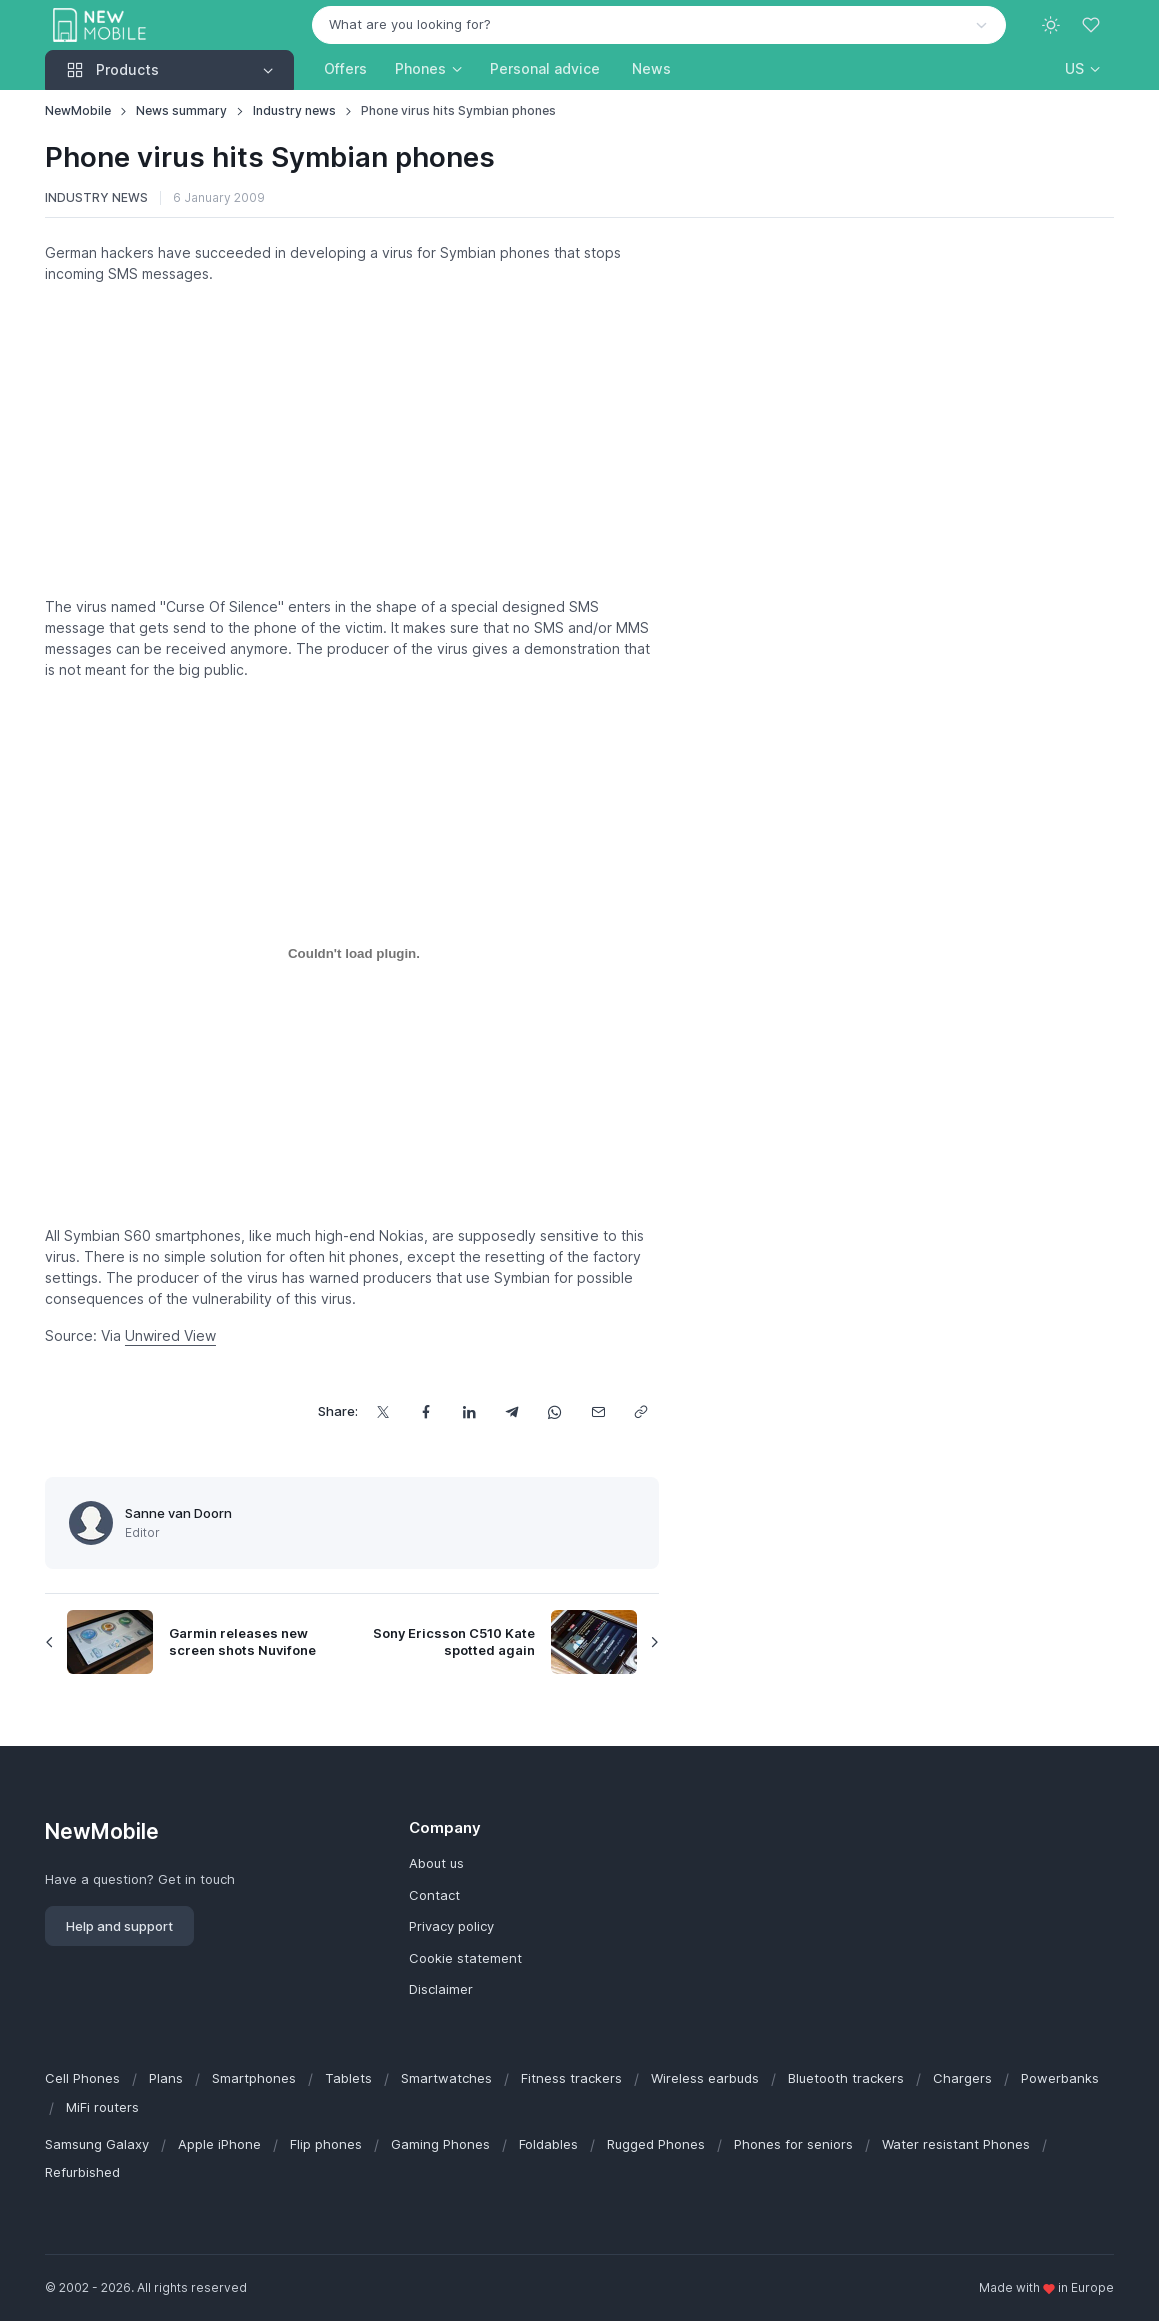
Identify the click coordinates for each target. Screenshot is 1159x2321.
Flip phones (326, 2144)
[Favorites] (1093, 25)
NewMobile (78, 110)
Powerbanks (1060, 2078)
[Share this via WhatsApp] (555, 1411)
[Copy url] (641, 1411)
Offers (345, 68)
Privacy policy (451, 1926)
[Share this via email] (598, 1411)
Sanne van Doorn (178, 1513)
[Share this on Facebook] (426, 1411)
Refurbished (82, 2172)
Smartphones (254, 2078)
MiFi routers (102, 2107)
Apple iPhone (219, 2144)
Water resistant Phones (956, 2144)
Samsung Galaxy (97, 2144)
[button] (1082, 68)
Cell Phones (82, 2078)
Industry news (294, 110)
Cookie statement (465, 1958)
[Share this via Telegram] (512, 1411)
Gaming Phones (440, 2144)
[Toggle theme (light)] (1051, 25)
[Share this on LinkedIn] (469, 1411)
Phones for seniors (793, 2144)
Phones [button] (420, 68)
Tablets (348, 2078)
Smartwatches (446, 2078)
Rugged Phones (656, 2144)
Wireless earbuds (705, 2078)
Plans (166, 2078)
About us (436, 1863)
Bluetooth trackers (846, 2078)
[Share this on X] (383, 1411)
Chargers (962, 2078)
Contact (434, 1895)
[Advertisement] (352, 440)
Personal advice (545, 68)
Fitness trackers (571, 2078)
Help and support (119, 1926)
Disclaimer (441, 1989)
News (651, 68)
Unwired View (170, 1335)
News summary (181, 110)
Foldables (548, 2144)
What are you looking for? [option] (410, 24)
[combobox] (659, 25)
